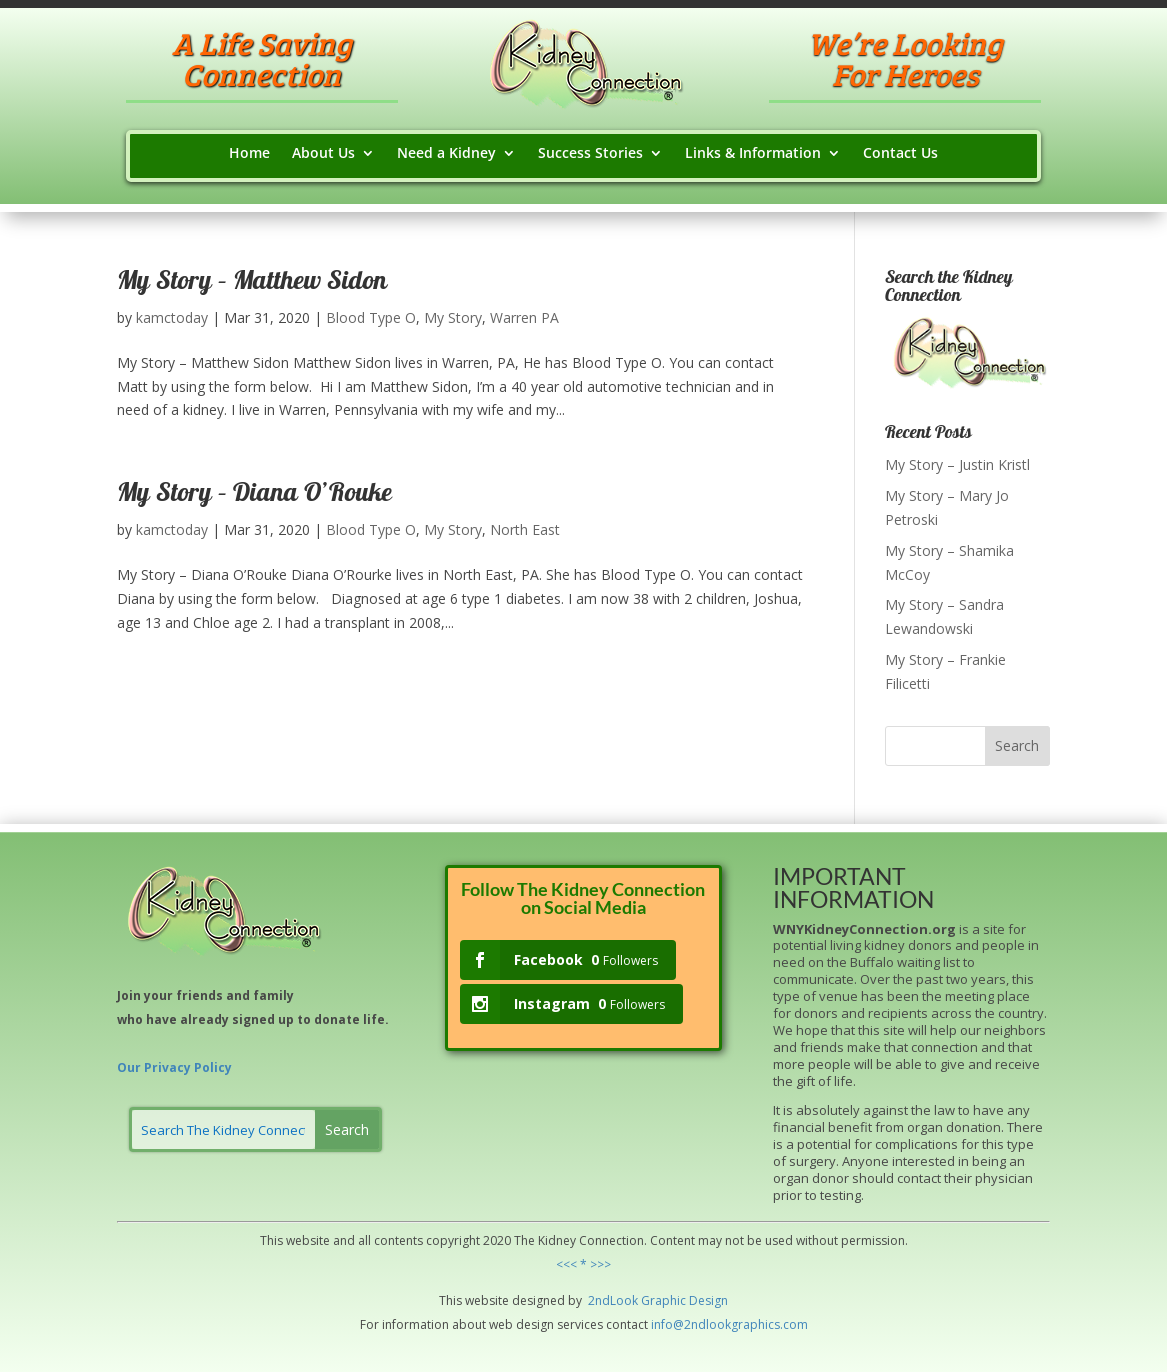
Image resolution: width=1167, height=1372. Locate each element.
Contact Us (900, 154)
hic (678, 1300)
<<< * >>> (583, 1264)
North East (525, 529)
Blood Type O (371, 317)
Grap (654, 1300)
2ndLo (604, 1300)
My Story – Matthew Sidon (252, 283)
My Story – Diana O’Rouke (254, 495)
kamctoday (172, 317)
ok (631, 1300)
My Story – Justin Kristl (957, 464)
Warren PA (524, 317)
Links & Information (753, 154)
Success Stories (590, 154)
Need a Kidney (446, 154)
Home (249, 154)
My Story (453, 317)
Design (707, 1300)
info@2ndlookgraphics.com (729, 1324)
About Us (323, 154)
